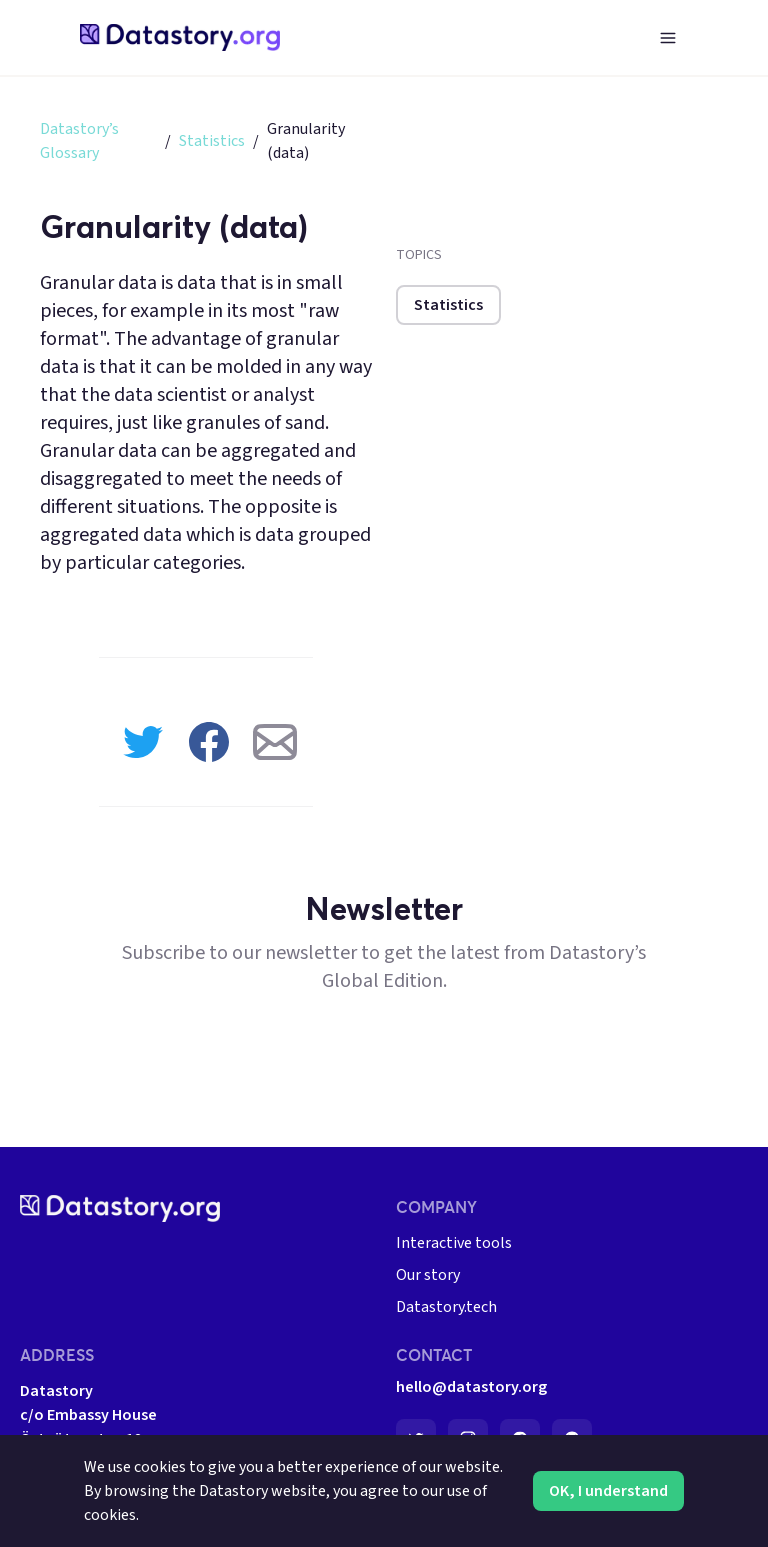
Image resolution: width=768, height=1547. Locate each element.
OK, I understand (608, 1491)
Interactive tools (454, 1243)
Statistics (212, 141)
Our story (428, 1275)
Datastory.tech (446, 1307)
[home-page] (180, 37)
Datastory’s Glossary (79, 141)
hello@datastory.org (471, 1387)
